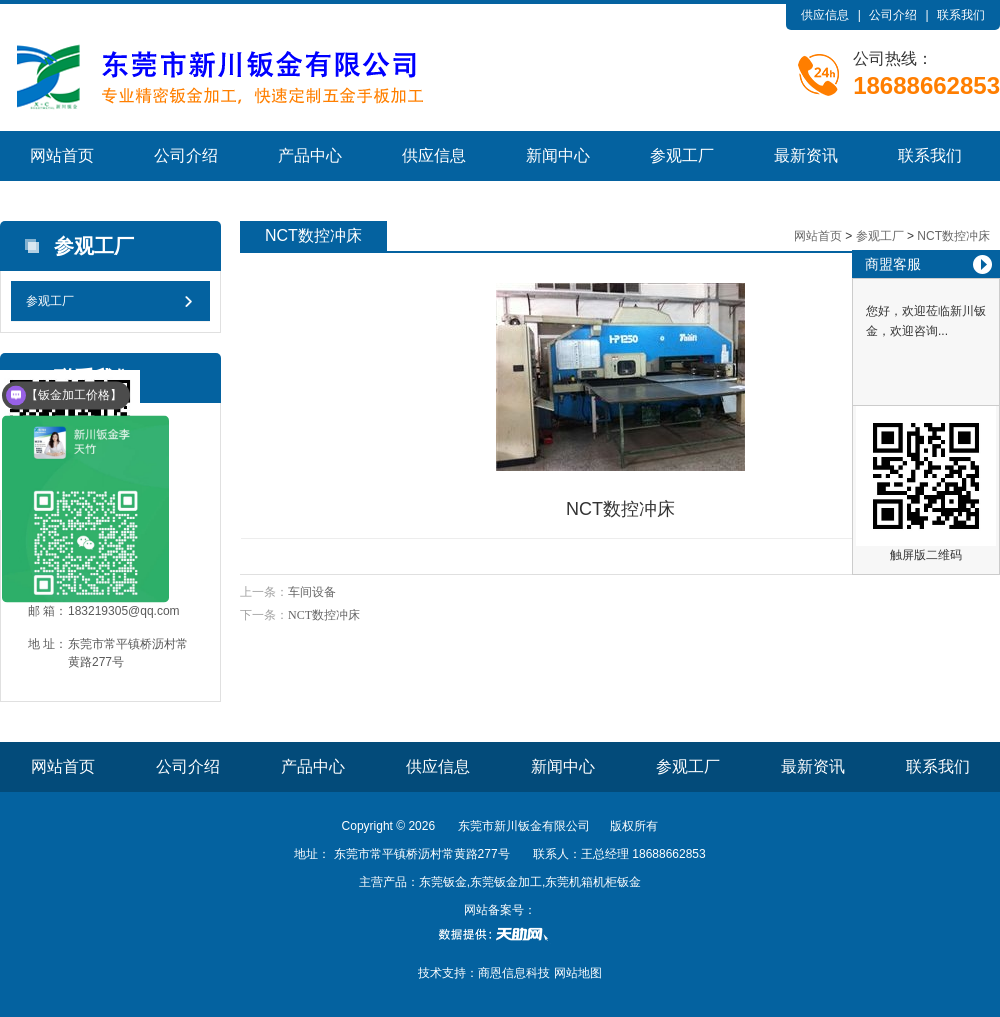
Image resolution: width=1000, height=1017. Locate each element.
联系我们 (961, 15)
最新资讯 (806, 155)
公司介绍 (893, 15)
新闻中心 (558, 155)
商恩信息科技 (514, 973)
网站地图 (578, 973)
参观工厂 (682, 155)
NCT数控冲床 (953, 236)
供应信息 (825, 15)
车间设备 (312, 592)
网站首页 (62, 155)
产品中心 (310, 155)
